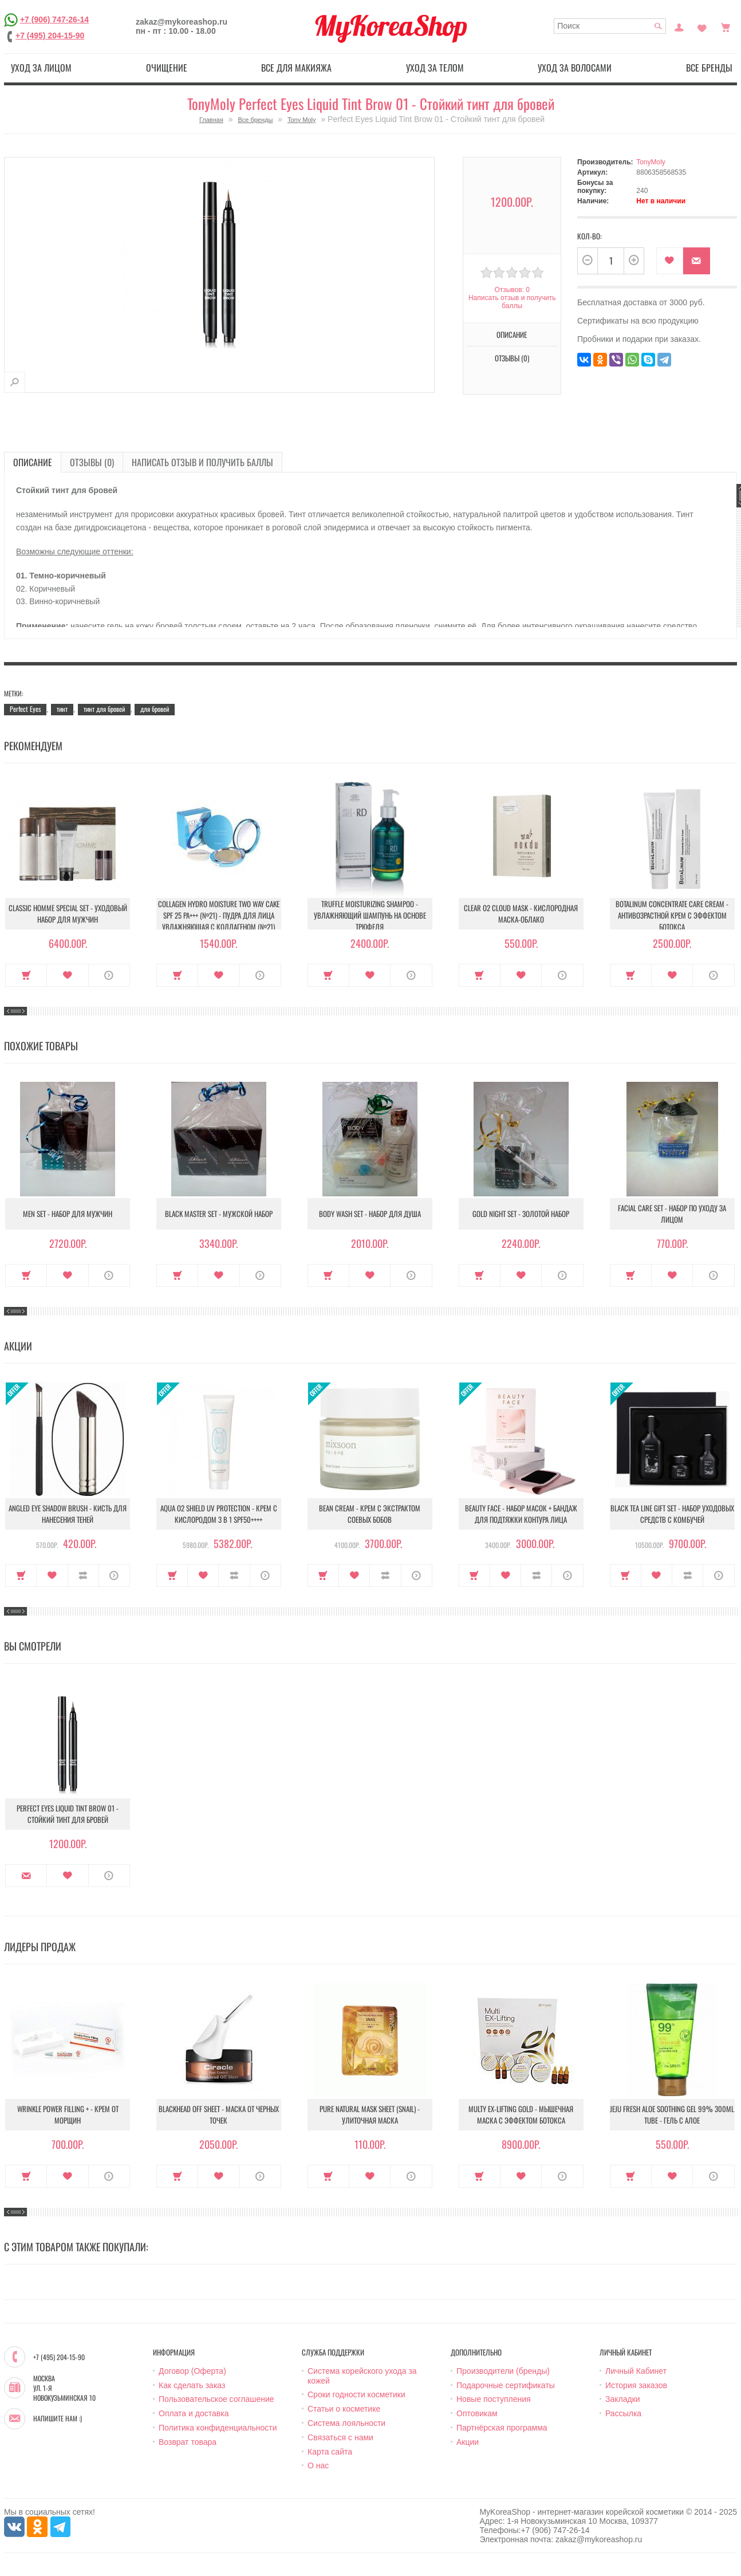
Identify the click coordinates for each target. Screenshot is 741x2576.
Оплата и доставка (193, 2413)
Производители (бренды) (503, 2371)
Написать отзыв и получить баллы (511, 302)
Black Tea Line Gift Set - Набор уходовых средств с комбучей (672, 1513)
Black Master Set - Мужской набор (219, 1213)
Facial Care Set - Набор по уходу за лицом (672, 1213)
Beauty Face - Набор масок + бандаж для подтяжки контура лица (521, 1513)
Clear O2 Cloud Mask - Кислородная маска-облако (521, 913)
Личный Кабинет (636, 2371)
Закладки (622, 2399)
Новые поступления (493, 2399)
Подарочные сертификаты (505, 2385)
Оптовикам (477, 2413)
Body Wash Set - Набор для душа (370, 1213)
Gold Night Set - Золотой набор (520, 1213)
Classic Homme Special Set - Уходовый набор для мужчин (68, 913)
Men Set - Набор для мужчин (67, 1213)
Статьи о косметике (344, 2408)
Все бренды (709, 67)
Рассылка (623, 2413)
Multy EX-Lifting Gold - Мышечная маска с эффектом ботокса (520, 2114)
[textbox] (610, 26)
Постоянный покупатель (679, 26)
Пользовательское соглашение (216, 2399)
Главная (211, 119)
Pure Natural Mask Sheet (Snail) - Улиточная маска (370, 2114)
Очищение (166, 67)
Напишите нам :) (57, 2418)
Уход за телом (435, 67)
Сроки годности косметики (356, 2394)
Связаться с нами (340, 2437)
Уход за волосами (575, 67)
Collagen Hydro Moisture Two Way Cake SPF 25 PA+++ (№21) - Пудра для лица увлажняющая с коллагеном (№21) (218, 915)
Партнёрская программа (501, 2427)
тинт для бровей (104, 709)
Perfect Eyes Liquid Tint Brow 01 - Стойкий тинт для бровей (68, 1813)
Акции (467, 2442)
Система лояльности (346, 2423)
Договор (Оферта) (192, 2371)
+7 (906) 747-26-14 (54, 19)
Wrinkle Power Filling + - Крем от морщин (68, 2114)
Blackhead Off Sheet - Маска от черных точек (219, 2114)
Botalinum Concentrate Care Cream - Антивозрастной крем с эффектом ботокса (672, 915)
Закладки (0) (702, 26)
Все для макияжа (296, 67)
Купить (26, 975)
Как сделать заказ (192, 2385)
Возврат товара (187, 2442)
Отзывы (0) (512, 358)
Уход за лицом (41, 67)
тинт (62, 709)
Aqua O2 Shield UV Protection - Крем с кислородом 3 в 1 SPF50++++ (218, 1513)
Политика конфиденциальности (218, 2427)
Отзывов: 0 (512, 290)
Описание (511, 334)
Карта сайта (330, 2451)
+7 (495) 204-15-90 (49, 35)
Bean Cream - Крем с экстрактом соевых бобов (369, 1513)
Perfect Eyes (25, 709)
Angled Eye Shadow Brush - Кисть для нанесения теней (68, 1513)
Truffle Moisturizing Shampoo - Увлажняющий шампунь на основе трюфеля (370, 915)
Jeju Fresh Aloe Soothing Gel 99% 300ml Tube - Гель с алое (672, 2114)
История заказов (636, 2385)
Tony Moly (301, 119)
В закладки (669, 260)
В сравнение (83, 1575)
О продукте (109, 975)
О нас (318, 2465)
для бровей (154, 709)
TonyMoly (650, 162)
